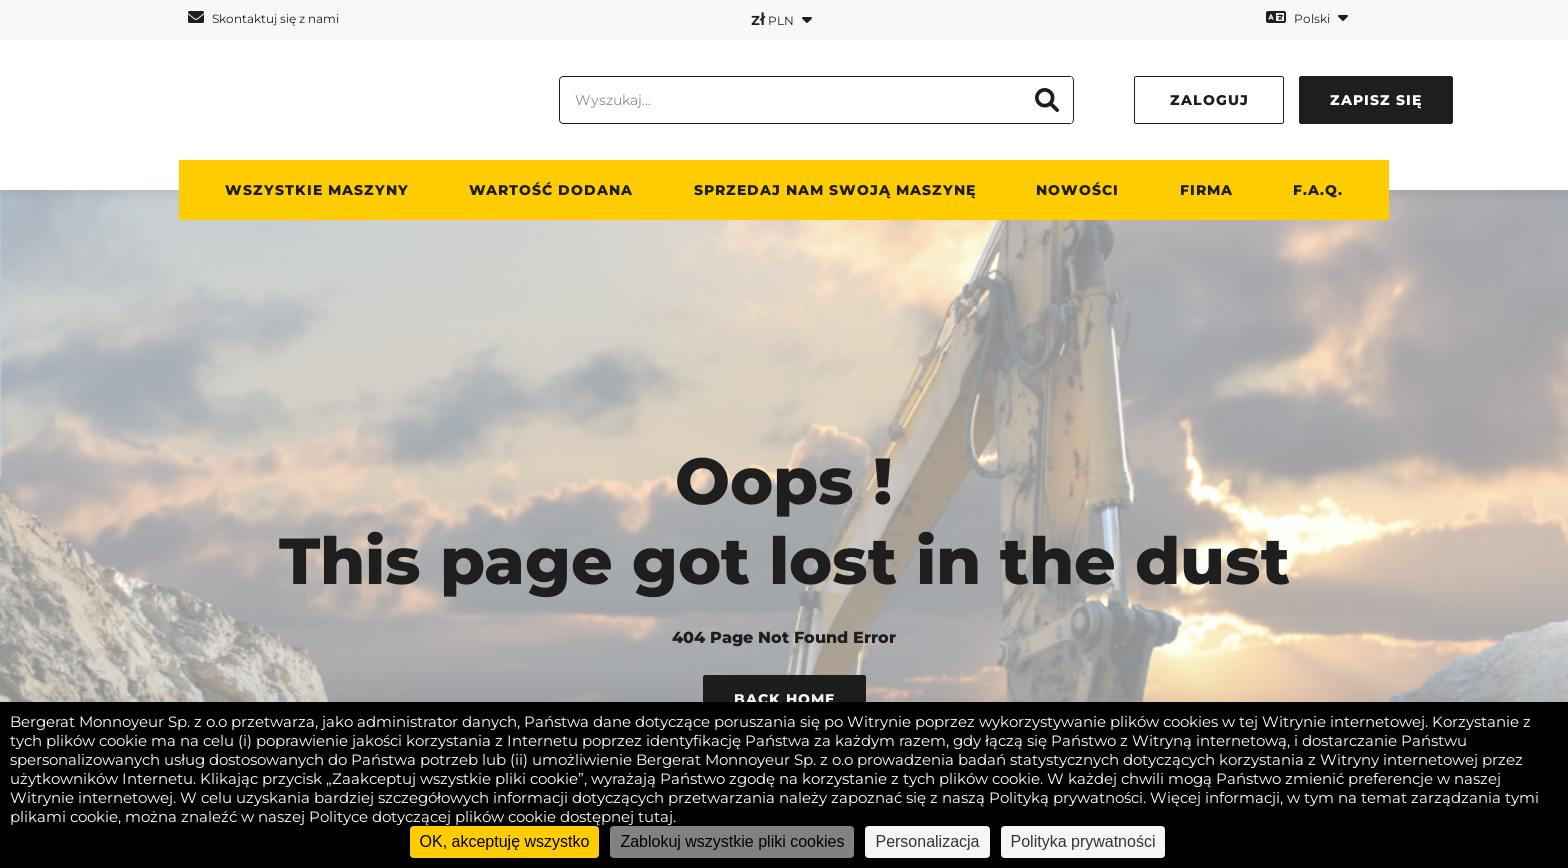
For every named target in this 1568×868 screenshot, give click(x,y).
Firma (1206, 190)
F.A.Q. (1318, 190)
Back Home (784, 699)
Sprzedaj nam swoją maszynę (835, 190)
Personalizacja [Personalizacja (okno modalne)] (927, 841)
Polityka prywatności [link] (1083, 841)
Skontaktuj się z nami (263, 17)
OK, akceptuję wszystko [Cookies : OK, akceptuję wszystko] (505, 841)
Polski (1307, 17)
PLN (781, 19)
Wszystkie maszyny (317, 190)
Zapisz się (1376, 100)
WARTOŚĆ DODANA (551, 190)
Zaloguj (1209, 100)
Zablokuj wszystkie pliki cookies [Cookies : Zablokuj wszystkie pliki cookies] (732, 841)
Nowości (1077, 190)
